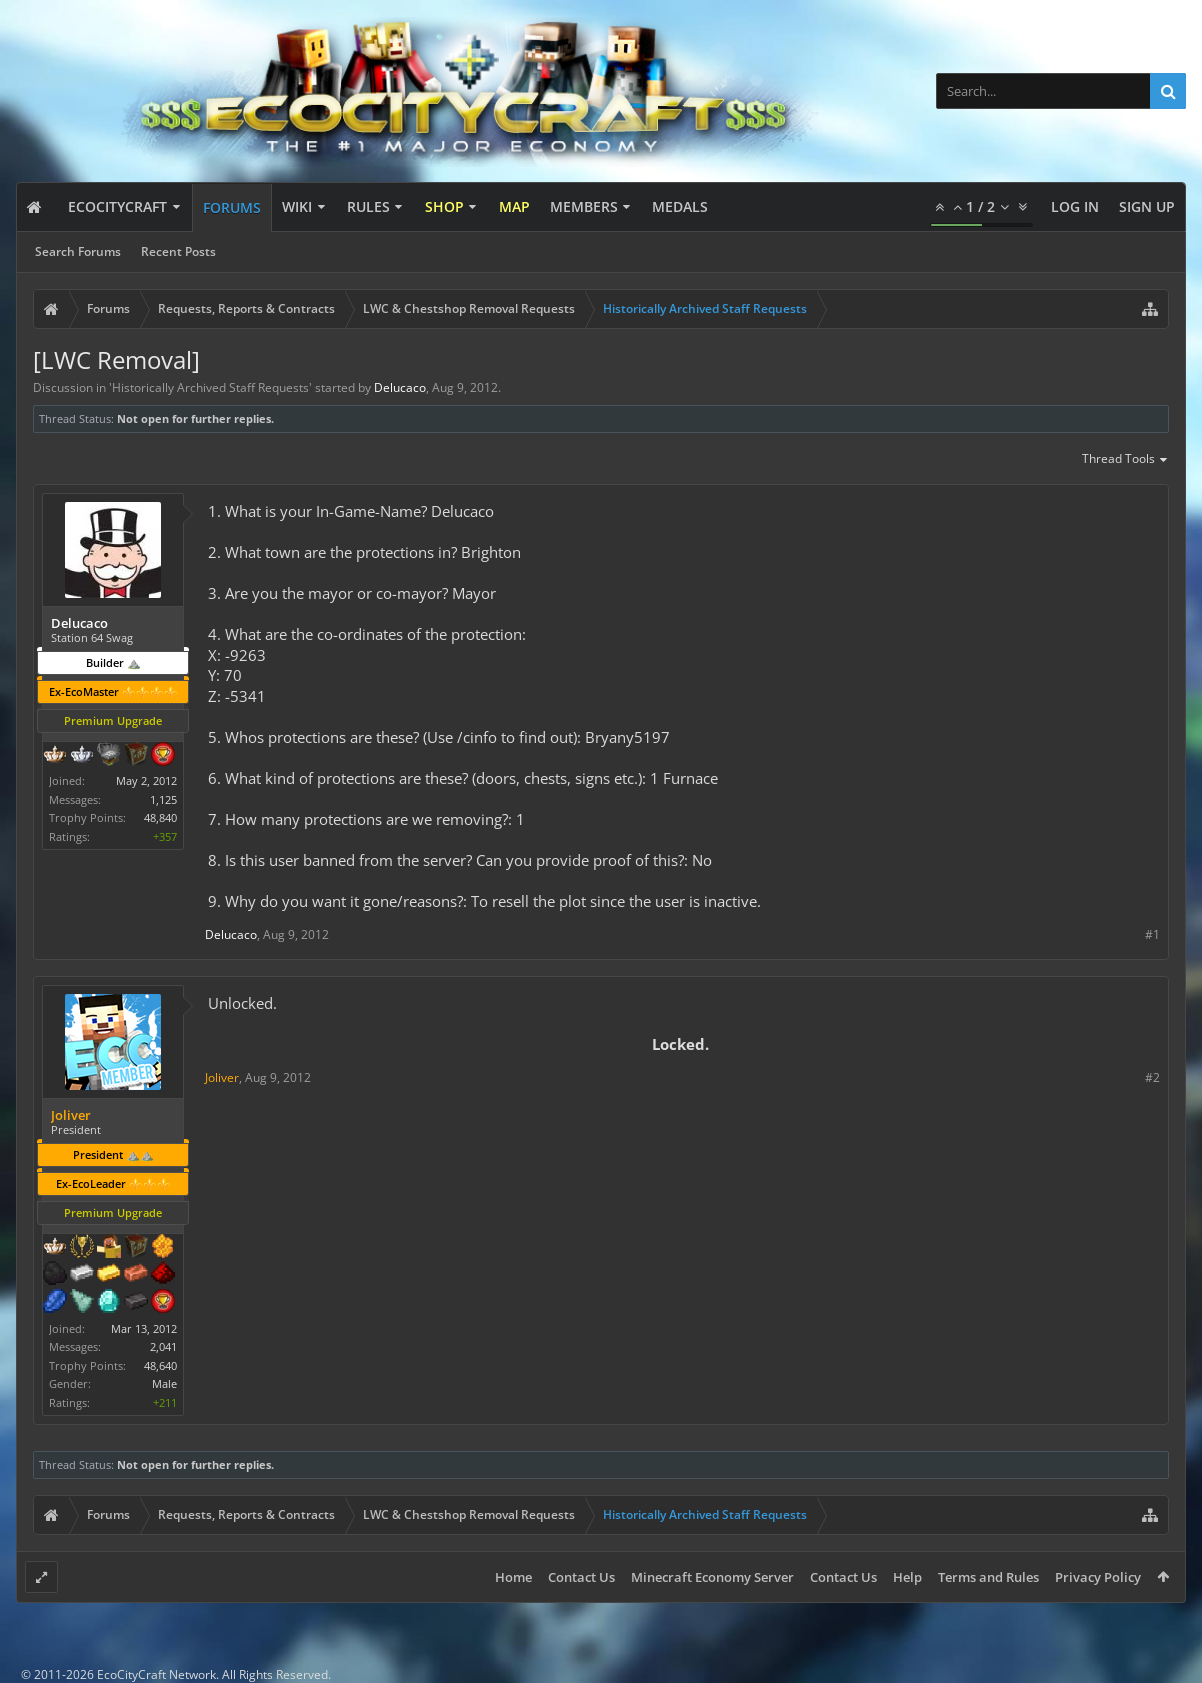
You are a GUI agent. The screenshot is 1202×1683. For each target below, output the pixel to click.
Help (907, 1577)
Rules (368, 206)
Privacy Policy (1098, 1577)
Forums (232, 207)
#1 (1152, 934)
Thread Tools (1125, 460)
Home (513, 1577)
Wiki (297, 206)
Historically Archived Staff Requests (210, 387)
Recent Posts (178, 251)
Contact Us (581, 1577)
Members (584, 206)
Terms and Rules (988, 1577)
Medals (680, 206)
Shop (444, 206)
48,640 (160, 1365)
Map (514, 206)
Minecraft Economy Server (712, 1577)
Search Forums (78, 251)
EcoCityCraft (117, 206)
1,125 (163, 799)
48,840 (160, 817)
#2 (1152, 1077)
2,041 (163, 1346)
